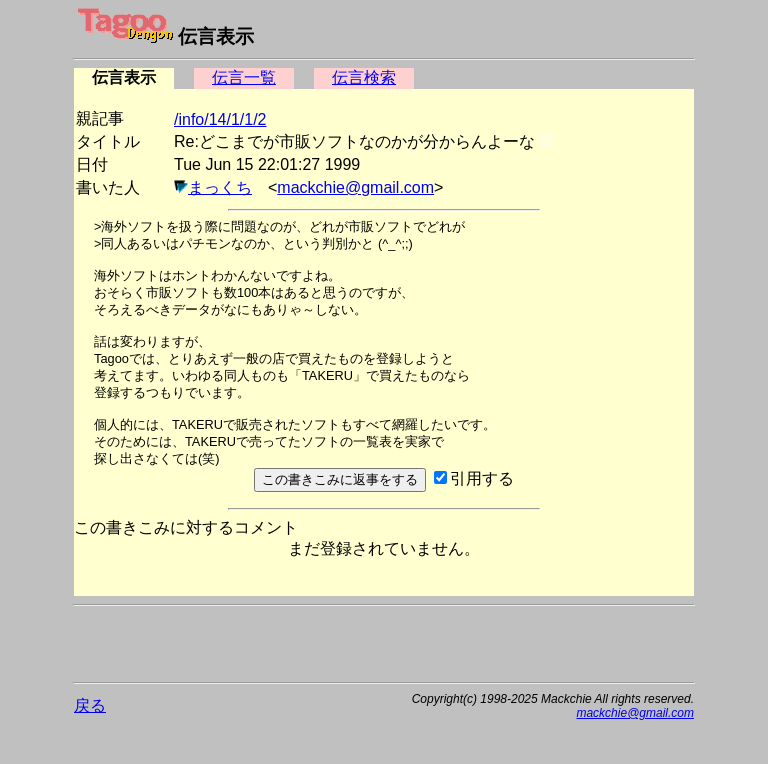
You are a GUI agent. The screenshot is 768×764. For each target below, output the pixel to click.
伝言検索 (364, 77)
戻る (90, 705)
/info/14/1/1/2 (220, 119)
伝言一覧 (244, 77)
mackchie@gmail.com (355, 187)
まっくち (220, 187)
